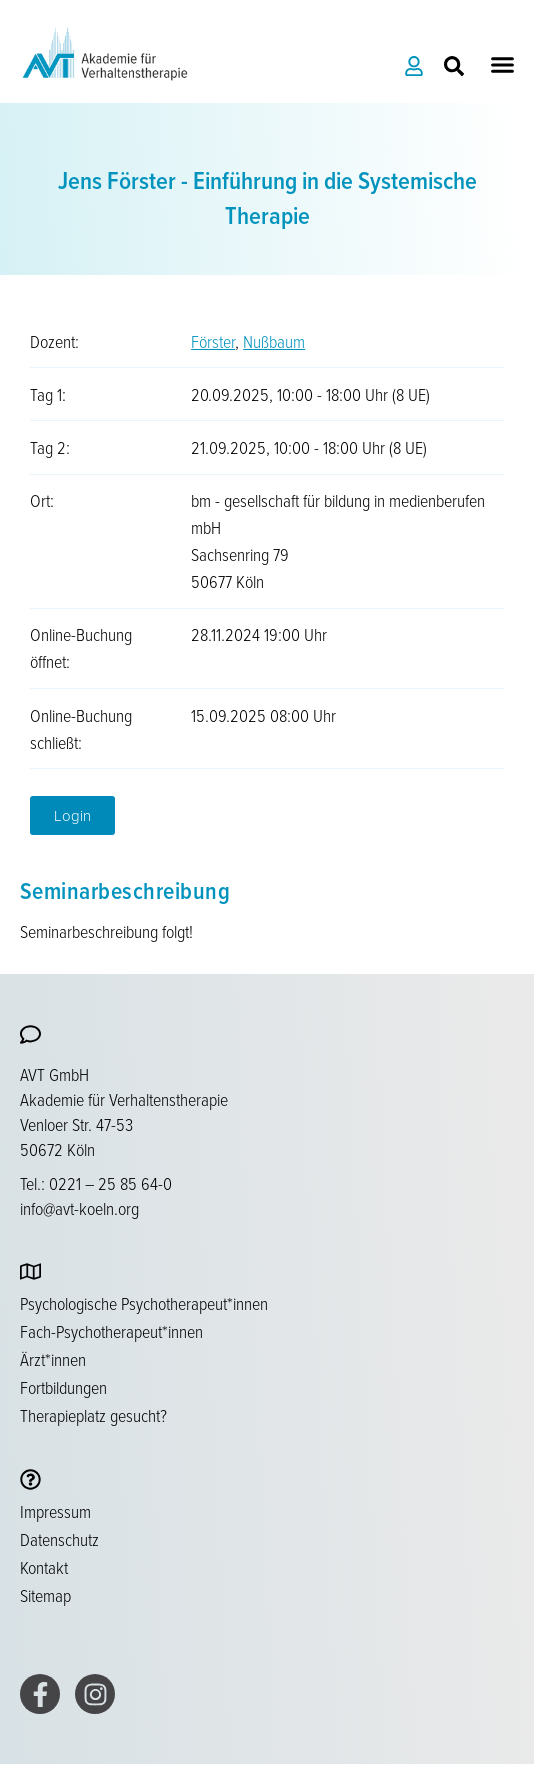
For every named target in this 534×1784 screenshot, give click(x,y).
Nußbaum (274, 341)
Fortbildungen (63, 1387)
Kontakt (44, 1567)
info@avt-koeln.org (79, 1208)
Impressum (55, 1511)
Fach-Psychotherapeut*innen (111, 1331)
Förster (213, 341)
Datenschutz (59, 1539)
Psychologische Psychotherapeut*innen (144, 1303)
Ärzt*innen (53, 1359)
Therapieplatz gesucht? (93, 1415)
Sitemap (45, 1595)
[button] (503, 65)
